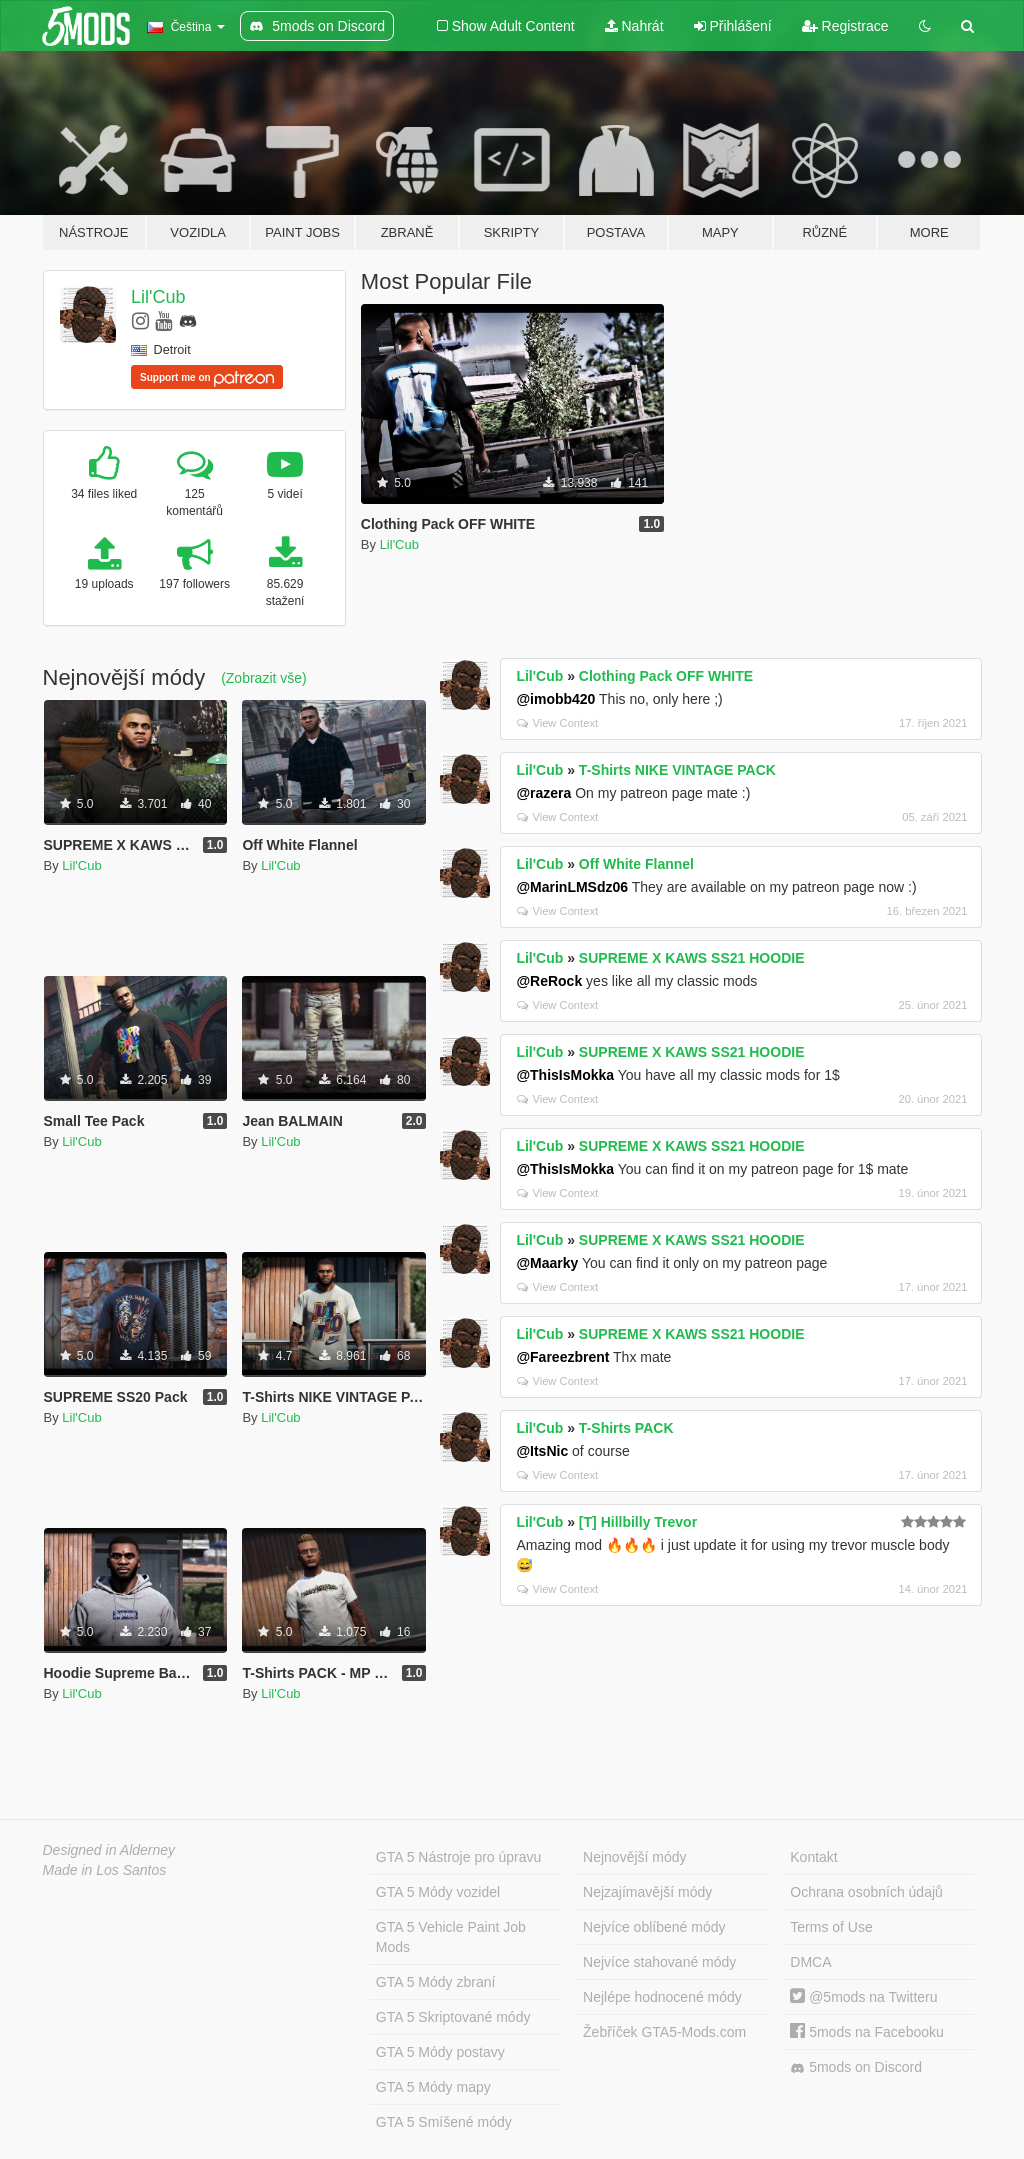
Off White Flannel (636, 864)
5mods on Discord (856, 2067)
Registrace (845, 26)
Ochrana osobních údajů (866, 1892)
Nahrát (634, 26)
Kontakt (813, 1857)
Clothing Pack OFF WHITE (666, 676)
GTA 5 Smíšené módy (444, 2122)
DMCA (810, 1962)
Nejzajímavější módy (647, 1892)
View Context (557, 723)
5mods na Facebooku (867, 2032)
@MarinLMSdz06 (572, 887)
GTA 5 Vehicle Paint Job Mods (451, 1937)
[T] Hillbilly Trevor (638, 1522)
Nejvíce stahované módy (659, 1962)
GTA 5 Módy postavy (440, 2052)
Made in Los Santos (105, 1870)
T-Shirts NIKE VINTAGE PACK (677, 770)
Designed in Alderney (109, 1850)
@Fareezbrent (562, 1357)
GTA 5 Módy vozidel (438, 1892)
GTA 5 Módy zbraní (436, 1982)
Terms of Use (831, 1927)
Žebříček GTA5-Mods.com (664, 2032)
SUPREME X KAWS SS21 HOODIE (692, 958)
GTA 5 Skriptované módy (453, 2017)
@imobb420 (555, 699)
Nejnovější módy (635, 1857)
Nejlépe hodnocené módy (662, 1997)
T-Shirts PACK (626, 1428)
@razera (543, 793)
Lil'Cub (158, 297)
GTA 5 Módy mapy (433, 2087)
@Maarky (547, 1263)
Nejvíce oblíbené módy (654, 1927)
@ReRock (549, 981)
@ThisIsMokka (565, 1075)
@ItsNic (542, 1451)
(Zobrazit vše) (264, 678)
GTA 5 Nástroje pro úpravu (458, 1857)
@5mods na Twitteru (863, 1997)
